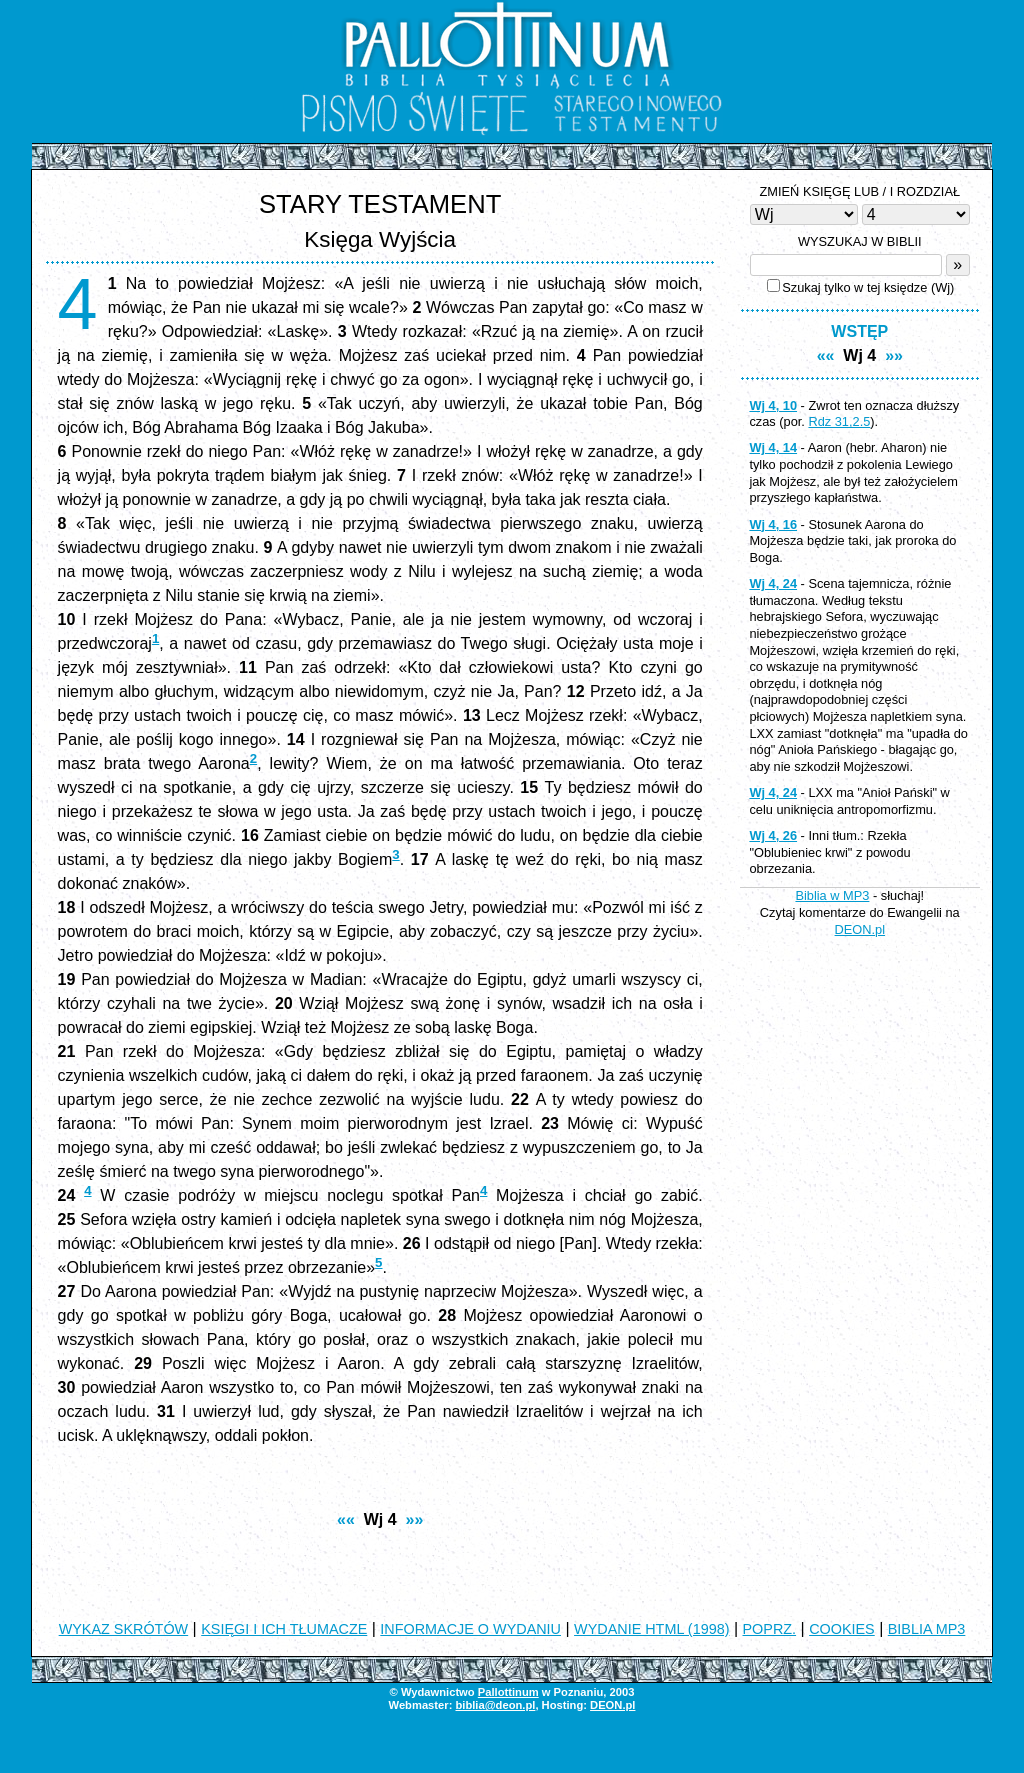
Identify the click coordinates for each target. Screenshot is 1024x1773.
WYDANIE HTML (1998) (651, 1629)
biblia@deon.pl (495, 1705)
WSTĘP (859, 331)
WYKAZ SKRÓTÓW (124, 1629)
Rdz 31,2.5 (839, 421)
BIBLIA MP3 (927, 1629)
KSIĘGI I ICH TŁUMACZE (284, 1629)
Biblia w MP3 (832, 895)
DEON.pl (860, 929)
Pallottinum (508, 1692)
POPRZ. (770, 1629)
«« (346, 1519)
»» (415, 1519)
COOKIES (842, 1629)
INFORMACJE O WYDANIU (470, 1629)
